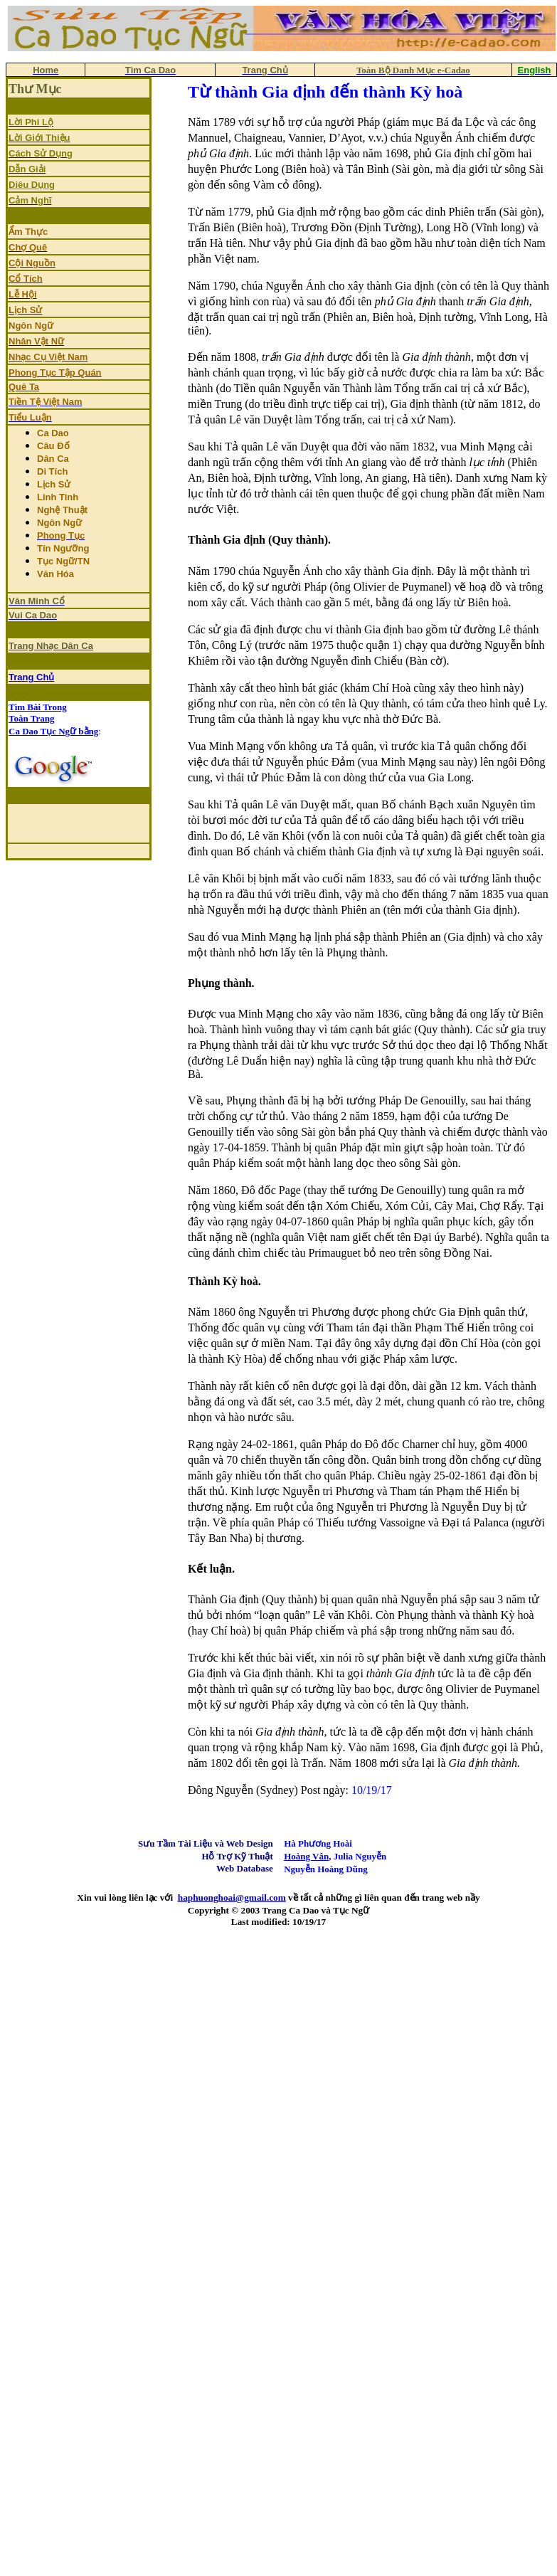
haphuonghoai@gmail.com (232, 1897)
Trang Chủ (31, 677)
